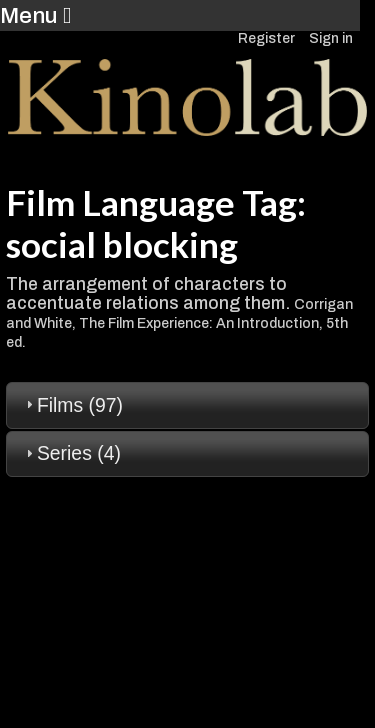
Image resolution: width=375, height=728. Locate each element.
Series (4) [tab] (71, 453)
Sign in (331, 38)
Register (266, 38)
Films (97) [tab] (72, 405)
